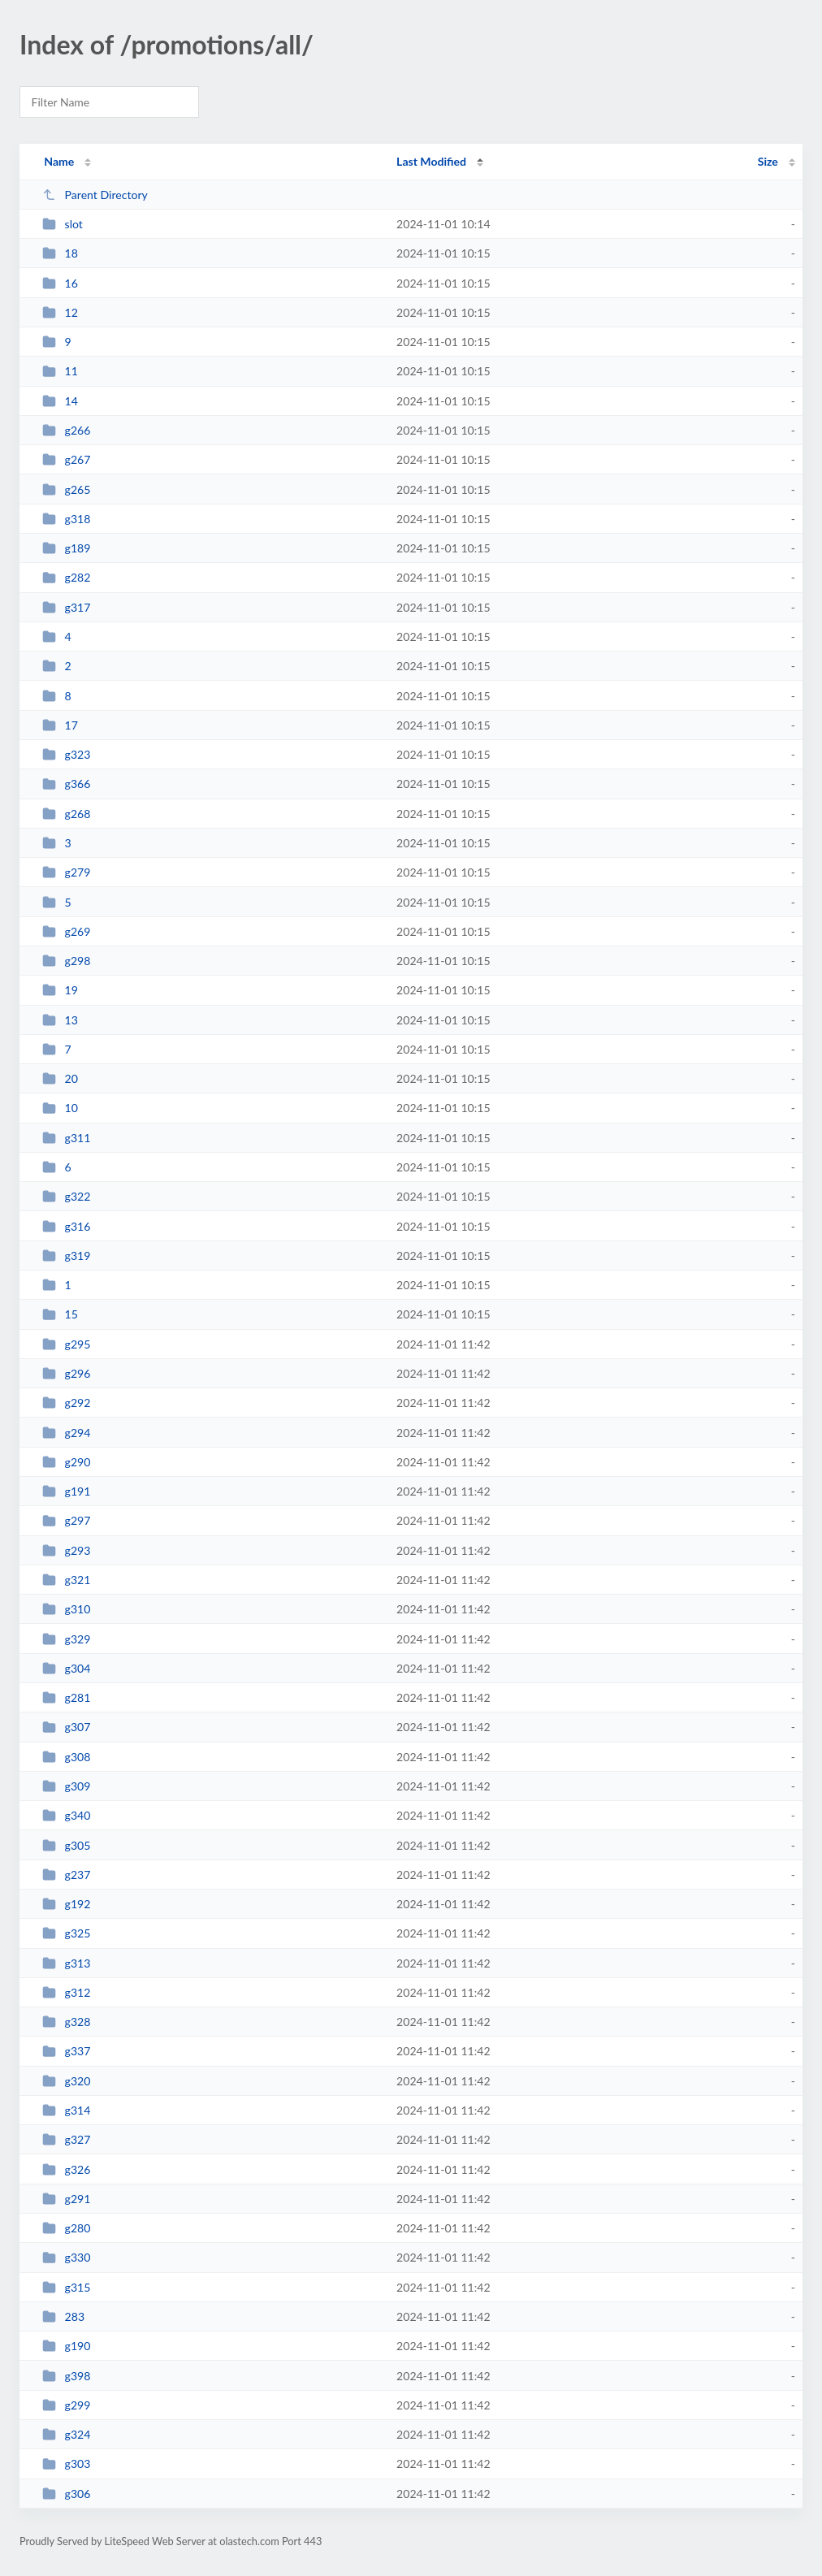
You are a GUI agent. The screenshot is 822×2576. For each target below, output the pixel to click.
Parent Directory (95, 194)
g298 (66, 961)
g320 (66, 2081)
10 (60, 1108)
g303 (66, 2463)
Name (59, 161)
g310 (66, 1609)
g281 (66, 1697)
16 (60, 283)
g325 (66, 1933)
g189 (66, 548)
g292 (66, 1402)
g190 (66, 2346)
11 (60, 371)
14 (60, 401)
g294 (66, 1433)
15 (60, 1314)
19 (60, 990)
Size (768, 161)
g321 (66, 1580)
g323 (66, 754)
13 (60, 1020)
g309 (66, 1786)
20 (60, 1078)
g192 (66, 1904)
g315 (66, 2287)
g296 (66, 1373)
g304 (66, 1668)
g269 (66, 931)
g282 (66, 577)
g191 (66, 1491)
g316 (66, 1226)
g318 (66, 519)
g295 (66, 1344)
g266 (66, 430)
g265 (66, 489)
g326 (66, 2169)
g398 (66, 2376)
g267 (66, 459)
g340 (66, 1815)
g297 (66, 1520)
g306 (66, 2493)
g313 (66, 1963)
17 (60, 725)
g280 (66, 2228)
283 (63, 2316)
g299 (66, 2405)
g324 (66, 2434)
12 (60, 312)
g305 (66, 1845)
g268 (66, 813)
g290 (66, 1462)
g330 (66, 2257)
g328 (66, 2021)
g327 (66, 2139)
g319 (66, 1255)
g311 (66, 1138)
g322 (66, 1196)
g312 (66, 1992)
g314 (66, 2110)
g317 (66, 607)
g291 (66, 2199)
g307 (66, 1727)
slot (62, 224)
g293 (66, 1550)
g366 (66, 783)
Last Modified (431, 161)
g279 (66, 872)
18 (60, 253)
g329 (66, 1639)
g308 (66, 1757)
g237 (66, 1874)
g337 (66, 2051)
